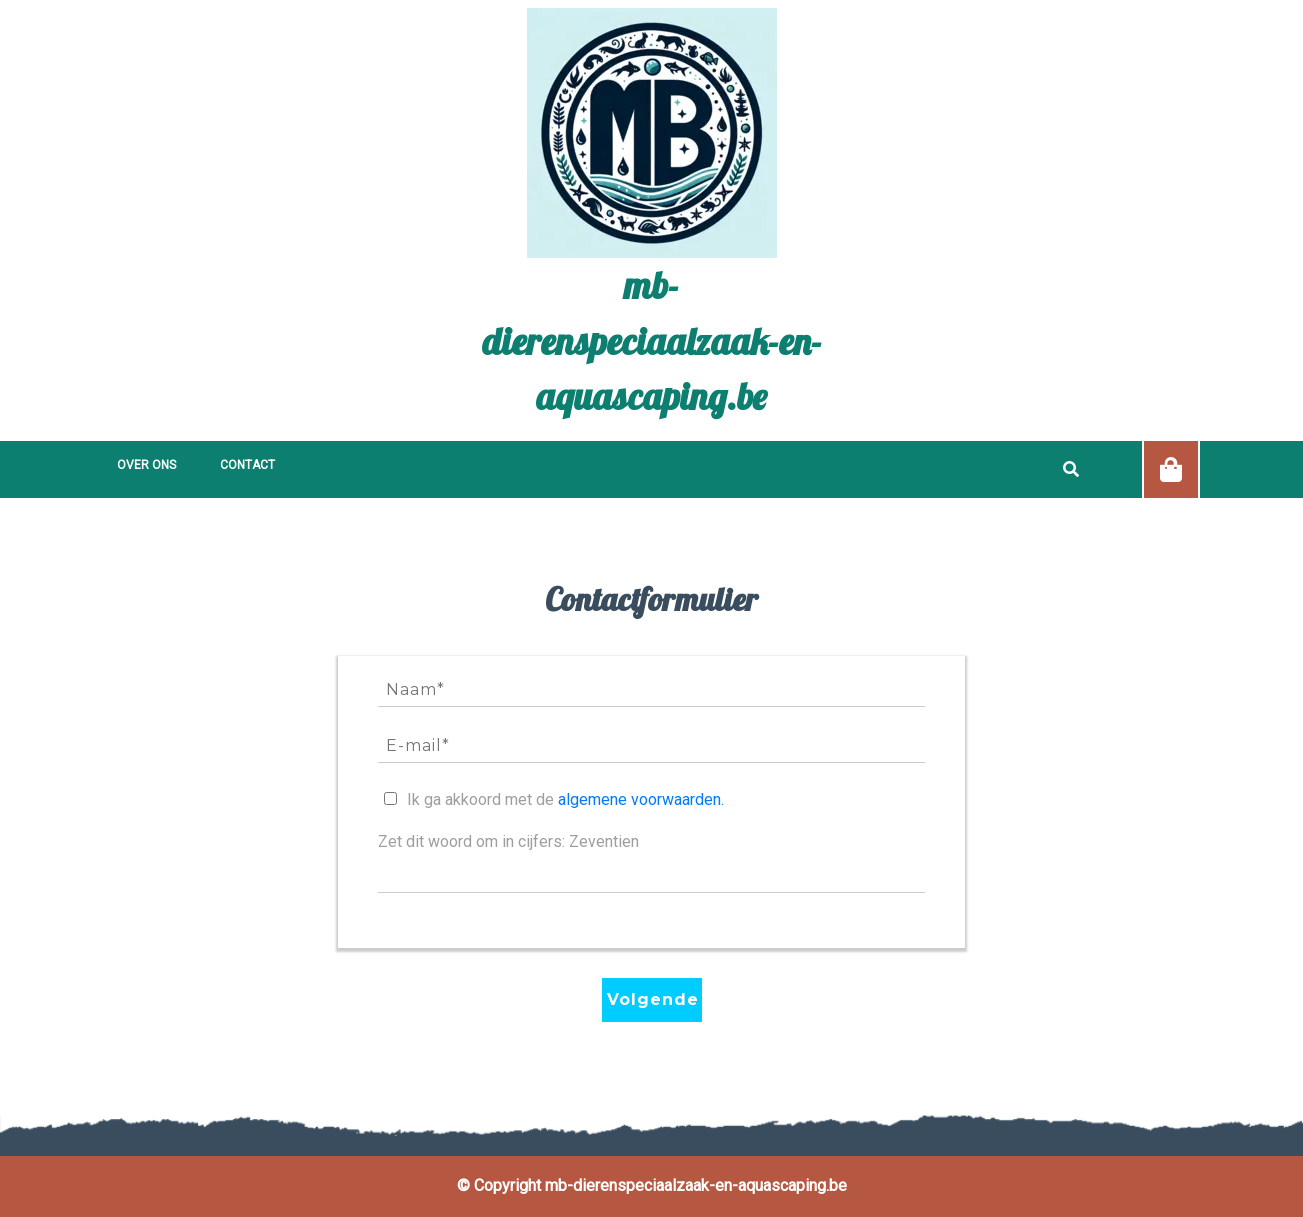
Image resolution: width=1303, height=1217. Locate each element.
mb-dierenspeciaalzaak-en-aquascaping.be (652, 340)
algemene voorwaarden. (641, 799)
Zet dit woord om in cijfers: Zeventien (508, 841)
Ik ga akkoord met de (565, 799)
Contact (247, 465)
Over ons (146, 465)
